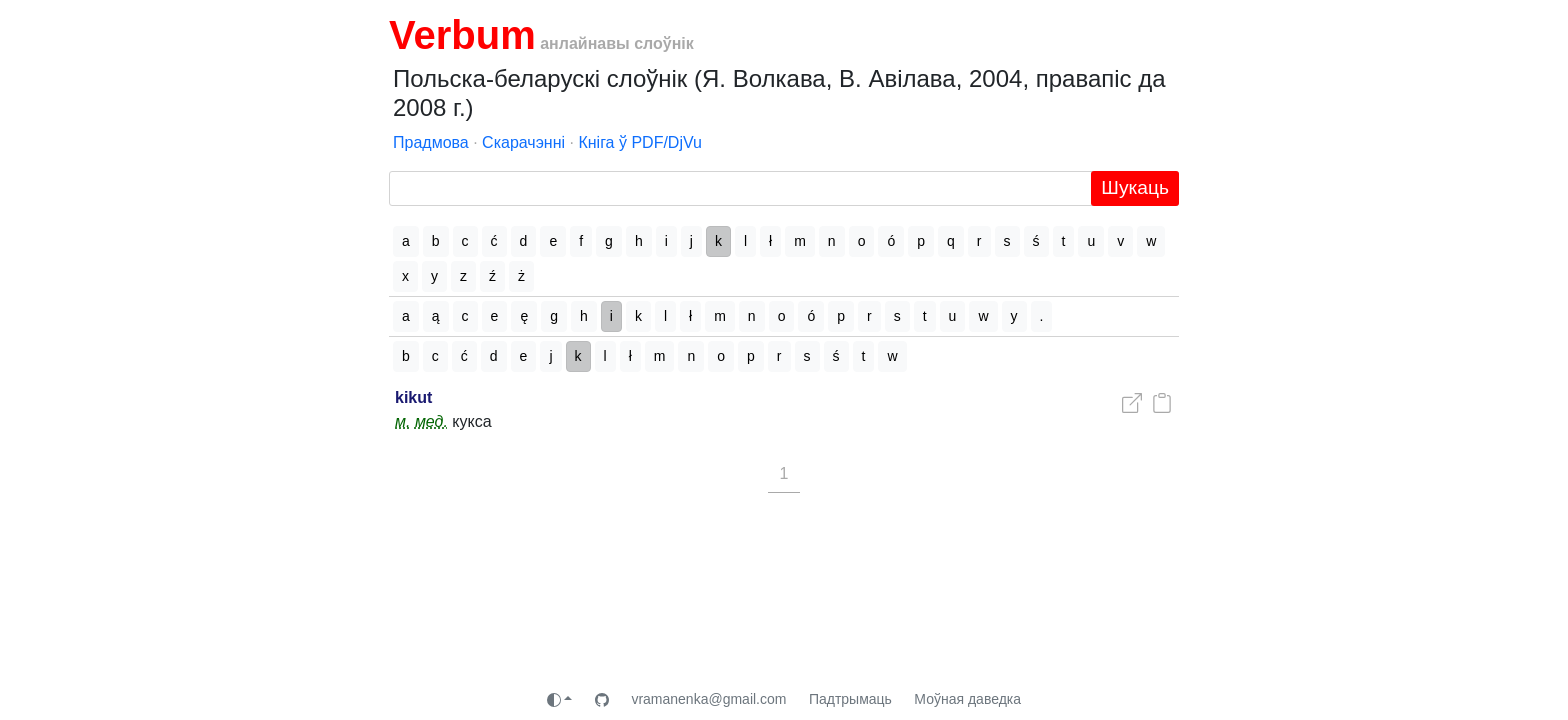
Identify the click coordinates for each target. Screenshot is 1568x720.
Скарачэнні (523, 142)
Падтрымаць (850, 699)
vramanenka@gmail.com (708, 699)
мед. (431, 421)
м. (402, 421)
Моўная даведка (967, 699)
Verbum (462, 35)
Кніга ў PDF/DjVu (640, 142)
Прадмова (431, 142)
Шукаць (1135, 187)
